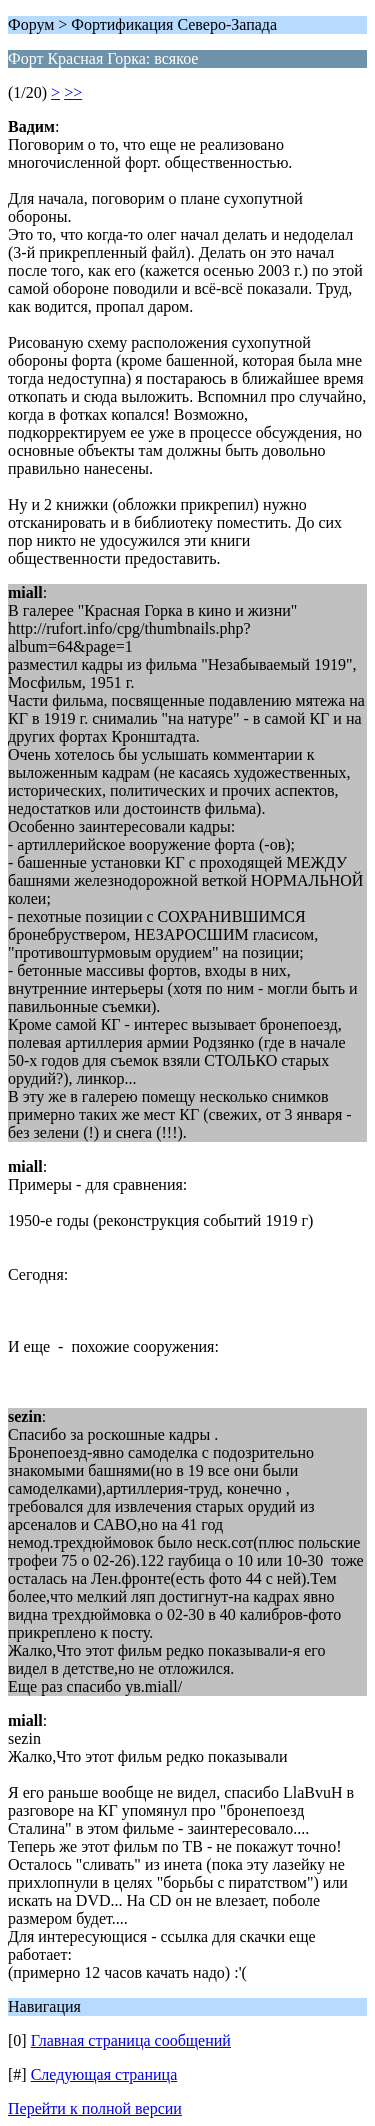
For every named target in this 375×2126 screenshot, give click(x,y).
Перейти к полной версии (95, 2108)
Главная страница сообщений (131, 2040)
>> (73, 92)
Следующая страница (104, 2074)
